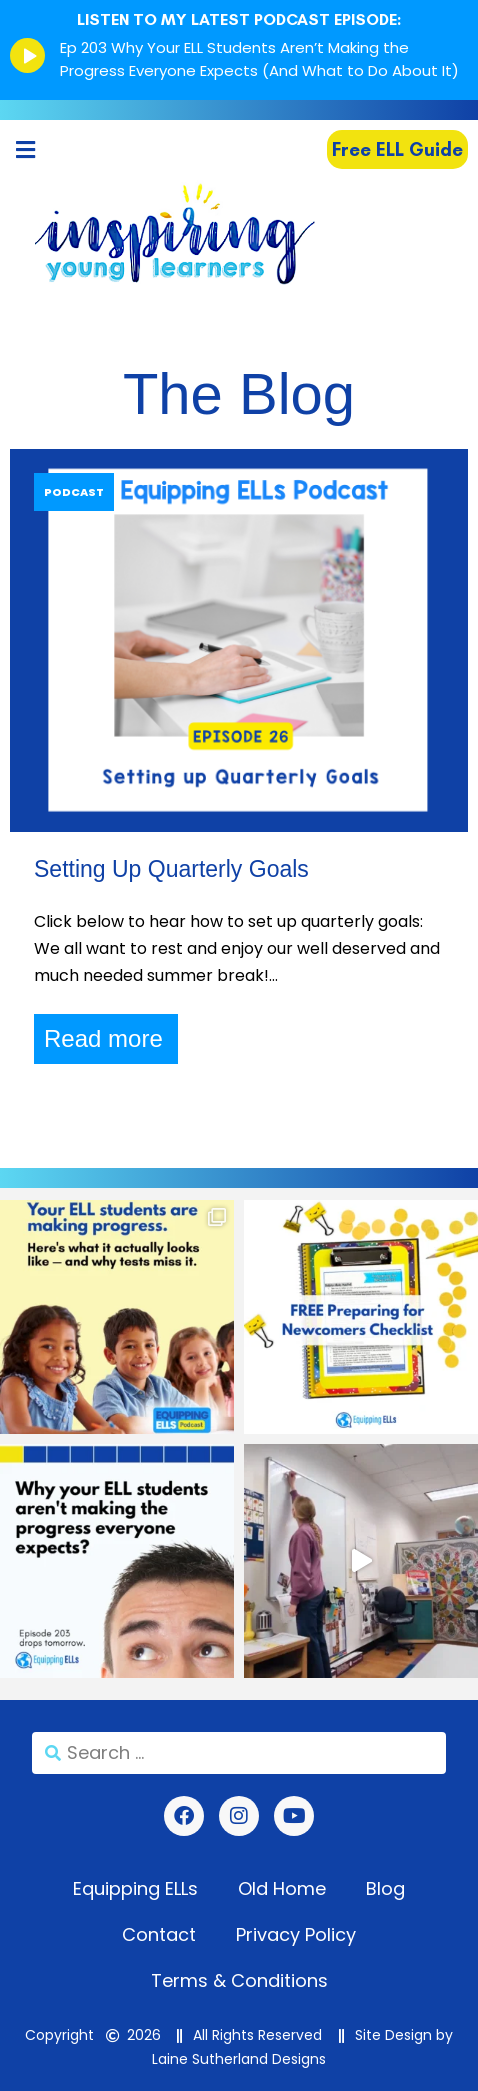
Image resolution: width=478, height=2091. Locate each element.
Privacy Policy (296, 1934)
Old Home (282, 1888)
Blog (385, 1888)
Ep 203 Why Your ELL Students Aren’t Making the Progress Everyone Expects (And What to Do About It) (259, 59)
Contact (159, 1934)
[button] (25, 149)
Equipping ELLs (135, 1888)
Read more (103, 1038)
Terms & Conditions (239, 1980)
